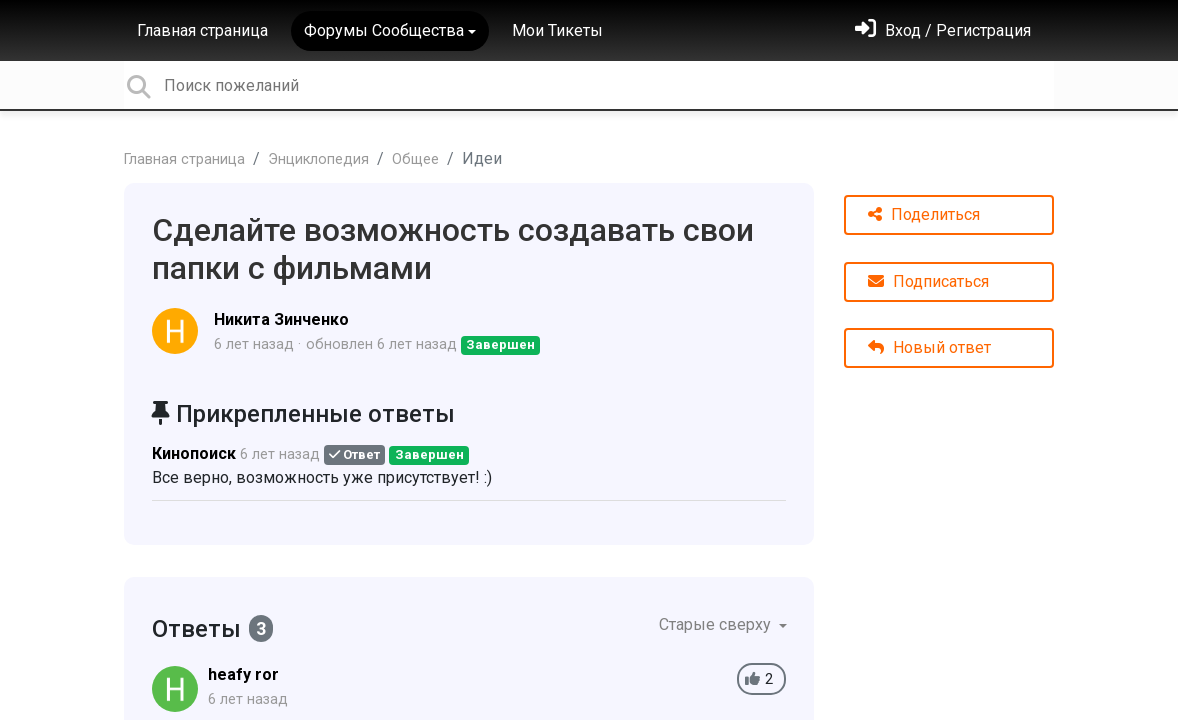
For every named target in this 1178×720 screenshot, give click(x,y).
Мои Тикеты (557, 30)
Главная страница (202, 30)
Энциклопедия (318, 159)
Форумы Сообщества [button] (384, 30)
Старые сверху (717, 624)
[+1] (752, 679)
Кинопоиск (194, 453)
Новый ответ (929, 347)
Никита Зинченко (281, 319)
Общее (415, 159)
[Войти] (943, 30)
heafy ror (243, 674)
